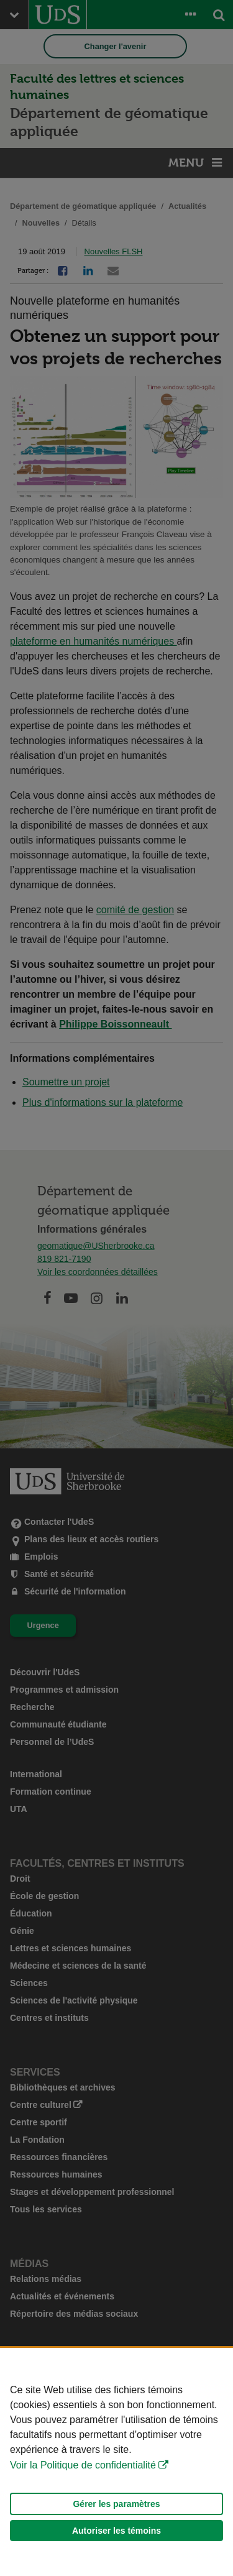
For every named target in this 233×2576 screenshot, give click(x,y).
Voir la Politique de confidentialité (83, 2465)
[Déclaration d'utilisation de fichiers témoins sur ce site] (116, 2462)
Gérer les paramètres (116, 2504)
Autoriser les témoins (116, 2531)
